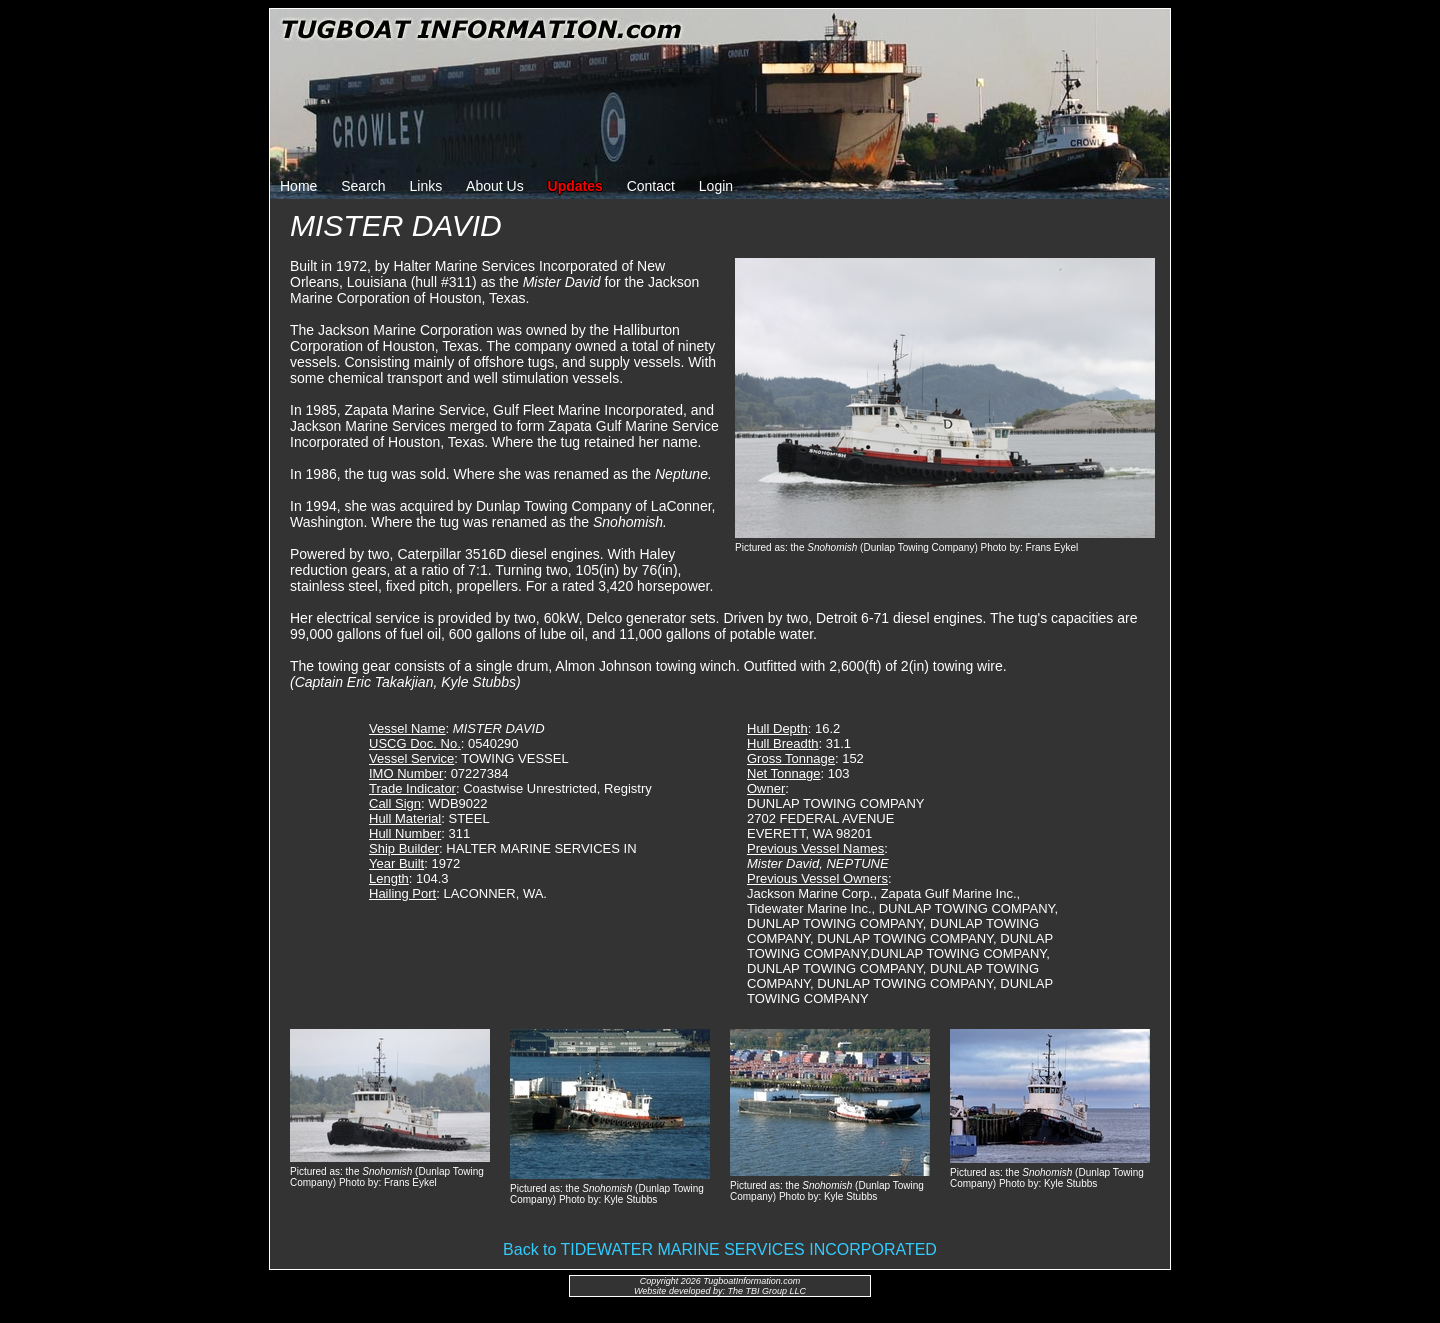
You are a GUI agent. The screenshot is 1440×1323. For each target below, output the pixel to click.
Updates (575, 186)
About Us (495, 186)
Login (716, 186)
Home (298, 186)
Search (363, 186)
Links (426, 186)
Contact (651, 186)
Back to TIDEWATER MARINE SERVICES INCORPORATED (720, 1249)
